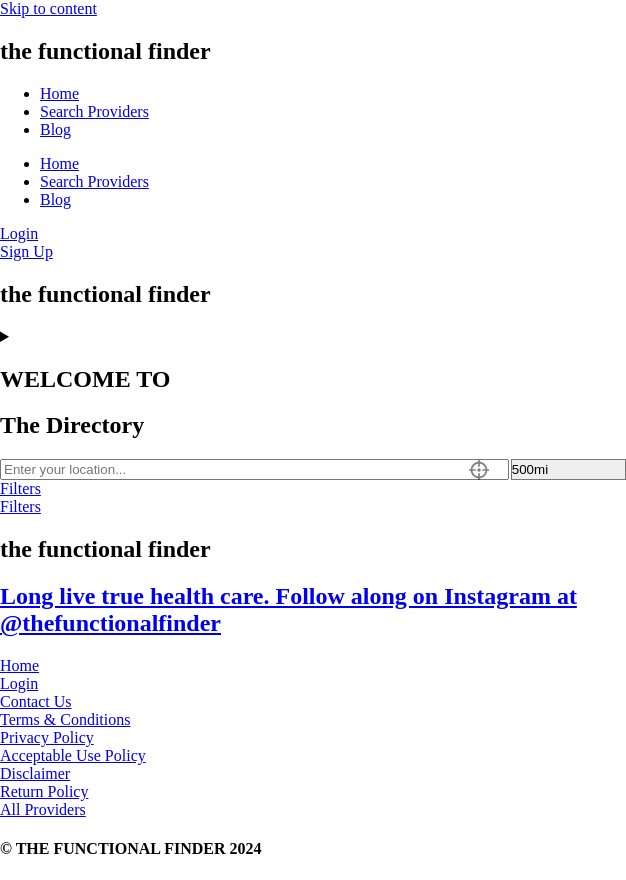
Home (59, 93)
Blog (55, 129)
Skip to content (48, 8)
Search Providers (94, 111)
